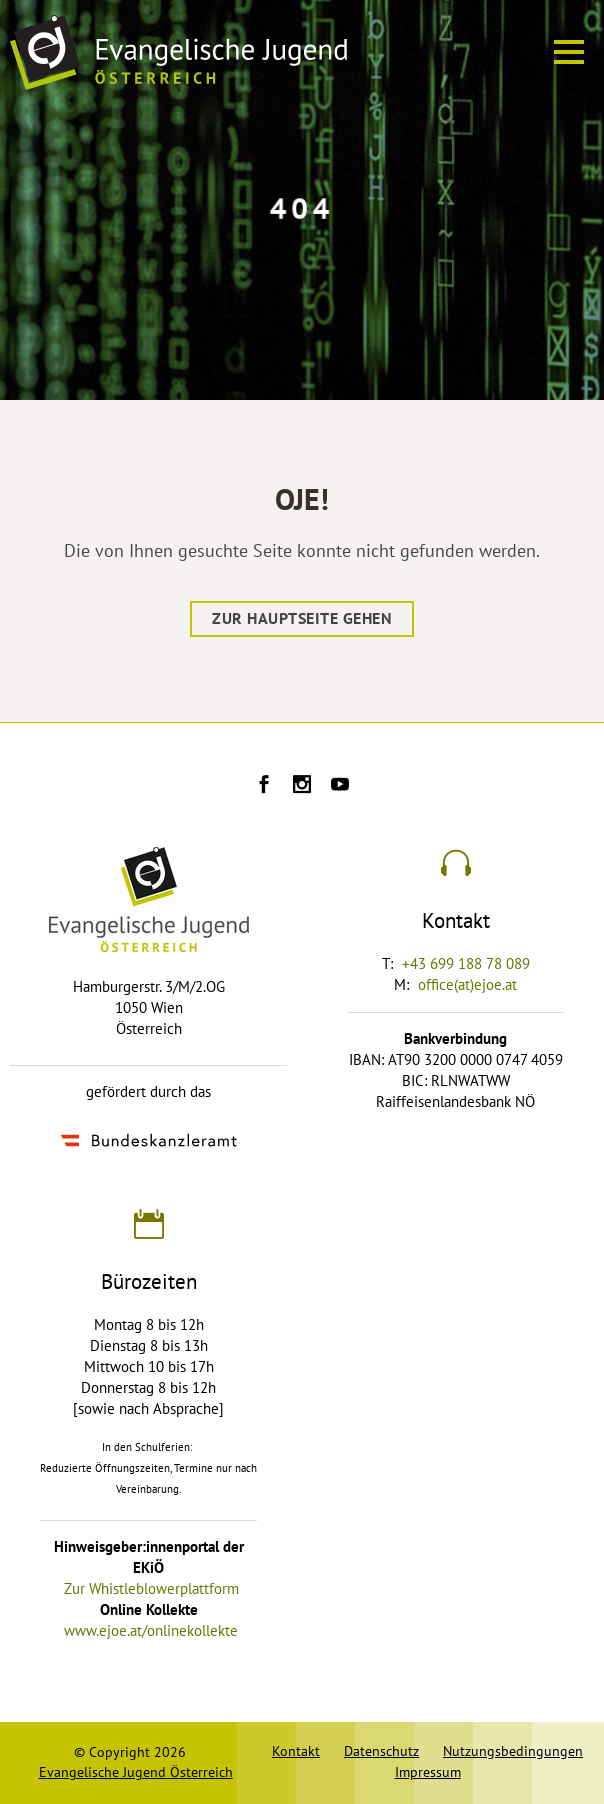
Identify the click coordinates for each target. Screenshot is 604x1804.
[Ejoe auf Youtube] (340, 787)
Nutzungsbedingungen (513, 1751)
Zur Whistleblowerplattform (151, 1589)
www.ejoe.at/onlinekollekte (151, 1631)
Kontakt (296, 1751)
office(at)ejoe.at (467, 985)
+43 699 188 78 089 (466, 964)
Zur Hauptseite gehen (302, 619)
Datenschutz (381, 1751)
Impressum (428, 1772)
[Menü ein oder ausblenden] (569, 52)
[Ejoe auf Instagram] (302, 787)
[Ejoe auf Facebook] (264, 787)
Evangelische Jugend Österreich (136, 1772)
